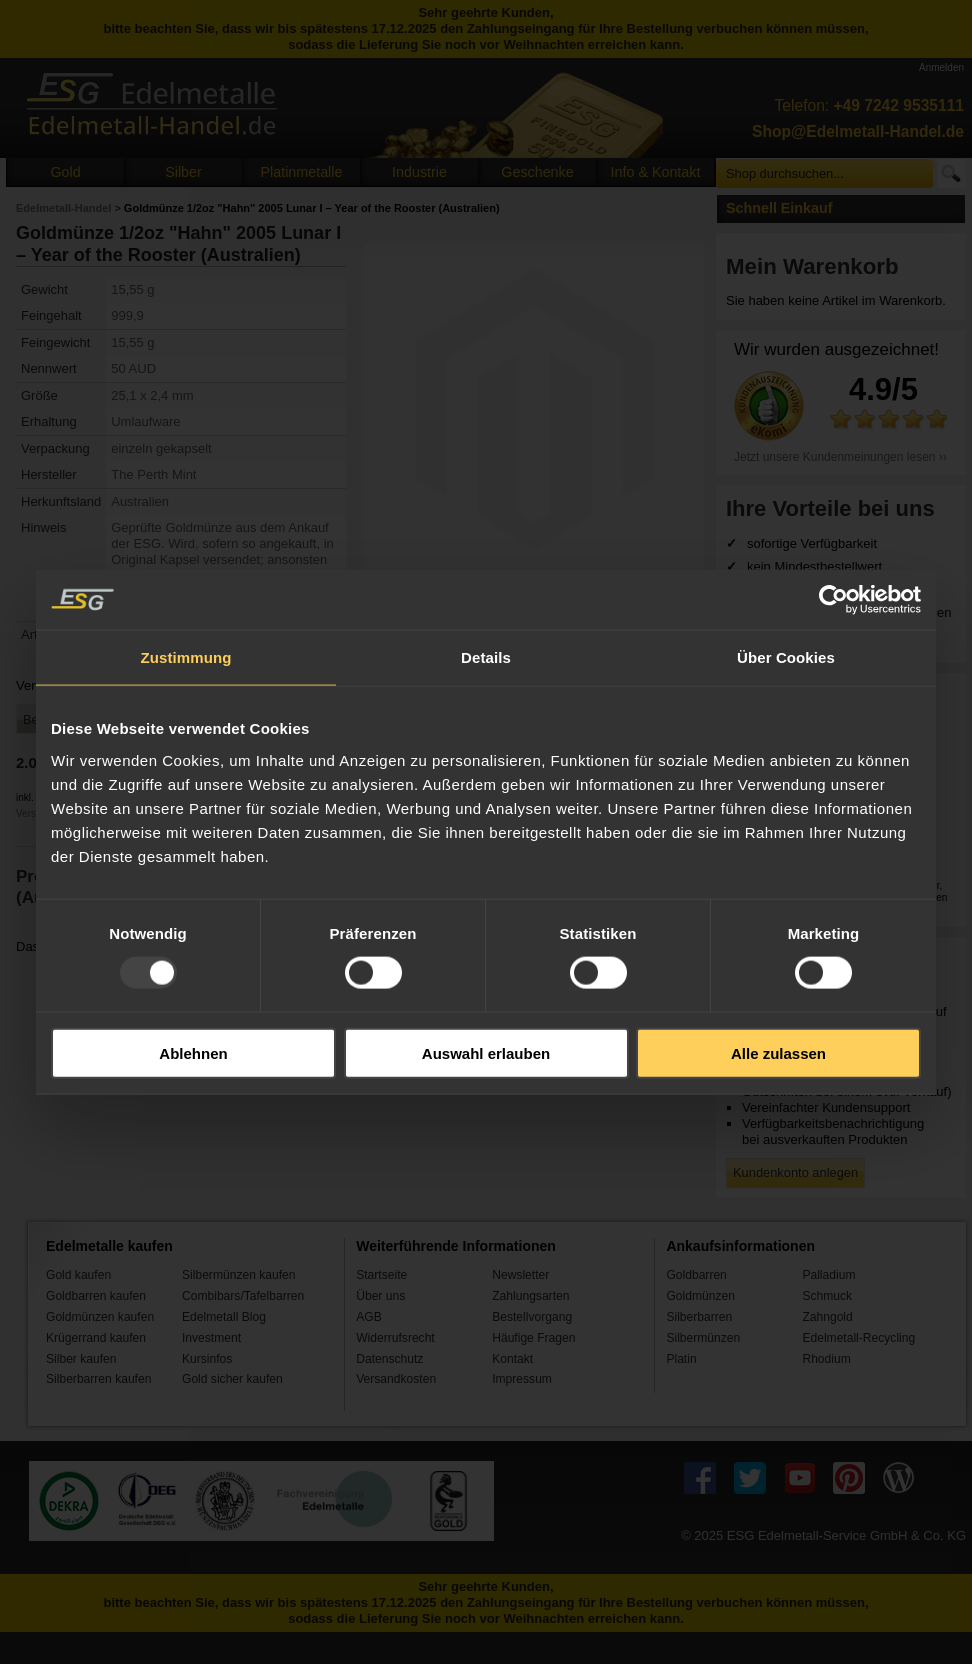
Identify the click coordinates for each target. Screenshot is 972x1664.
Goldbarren (696, 1275)
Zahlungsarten (530, 1296)
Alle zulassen (778, 1052)
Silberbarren (699, 1317)
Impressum (522, 1379)
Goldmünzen (700, 1296)
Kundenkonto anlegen (795, 1172)
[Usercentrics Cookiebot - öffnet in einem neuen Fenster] (833, 600)
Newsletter (520, 1275)
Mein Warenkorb (812, 266)
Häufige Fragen (533, 1338)
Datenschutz (389, 1359)
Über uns (380, 1296)
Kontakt (512, 1359)
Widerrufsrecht (395, 1338)
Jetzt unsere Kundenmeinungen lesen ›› (840, 457)
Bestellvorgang (532, 1317)
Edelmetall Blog (224, 1317)
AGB (369, 1317)
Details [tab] (486, 657)
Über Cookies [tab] (786, 657)
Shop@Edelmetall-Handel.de (858, 131)
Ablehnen (193, 1052)
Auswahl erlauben (486, 1052)
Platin (681, 1359)
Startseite (381, 1275)
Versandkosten (396, 1379)
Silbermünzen (703, 1338)
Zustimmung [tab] (186, 657)
